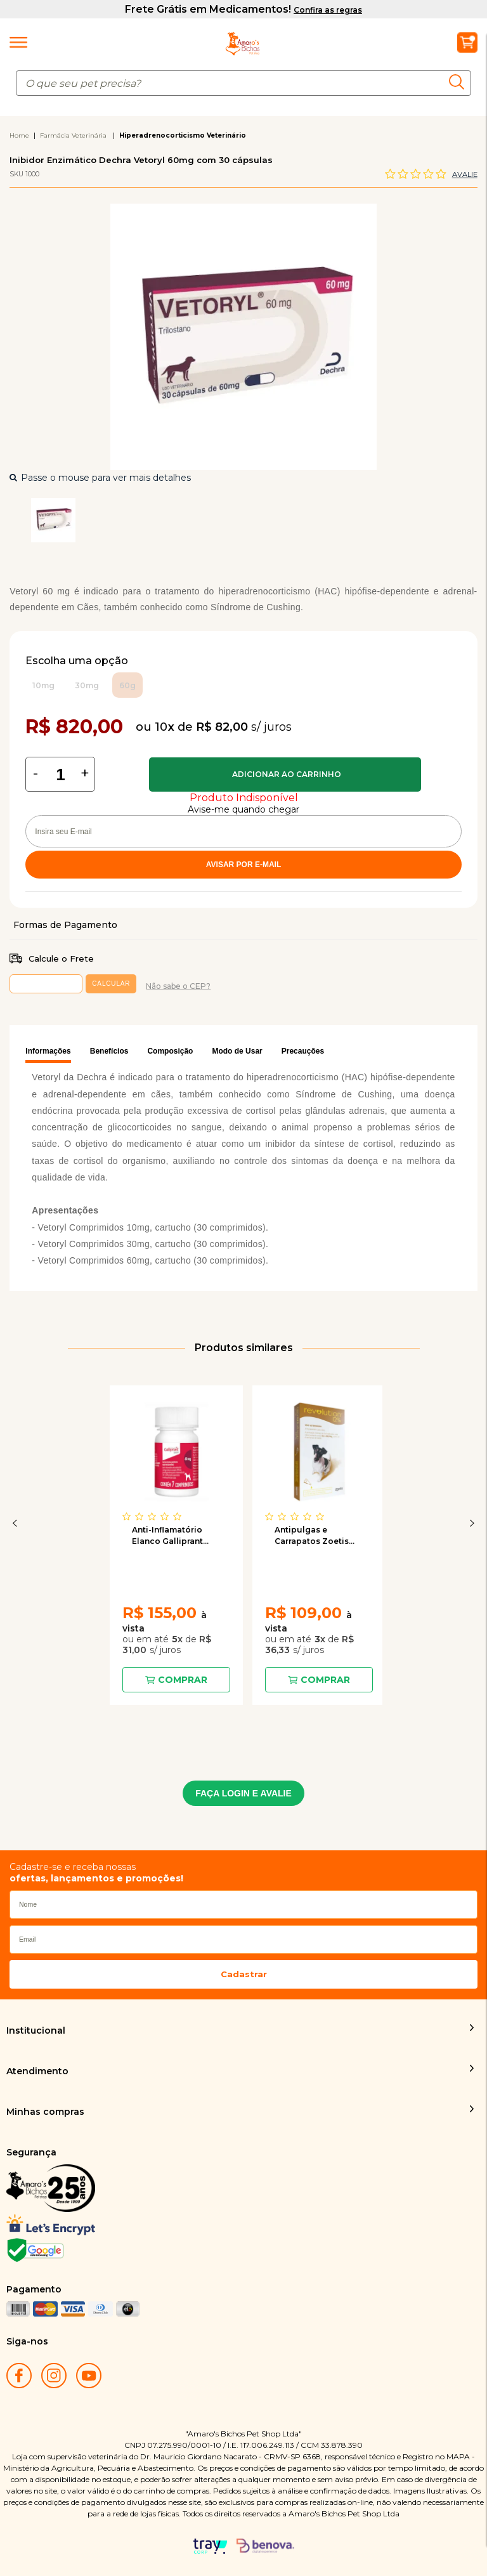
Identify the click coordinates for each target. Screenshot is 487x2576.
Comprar (285, 774)
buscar (460, 81)
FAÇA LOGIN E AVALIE (243, 1793)
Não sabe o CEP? (178, 986)
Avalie (464, 174)
